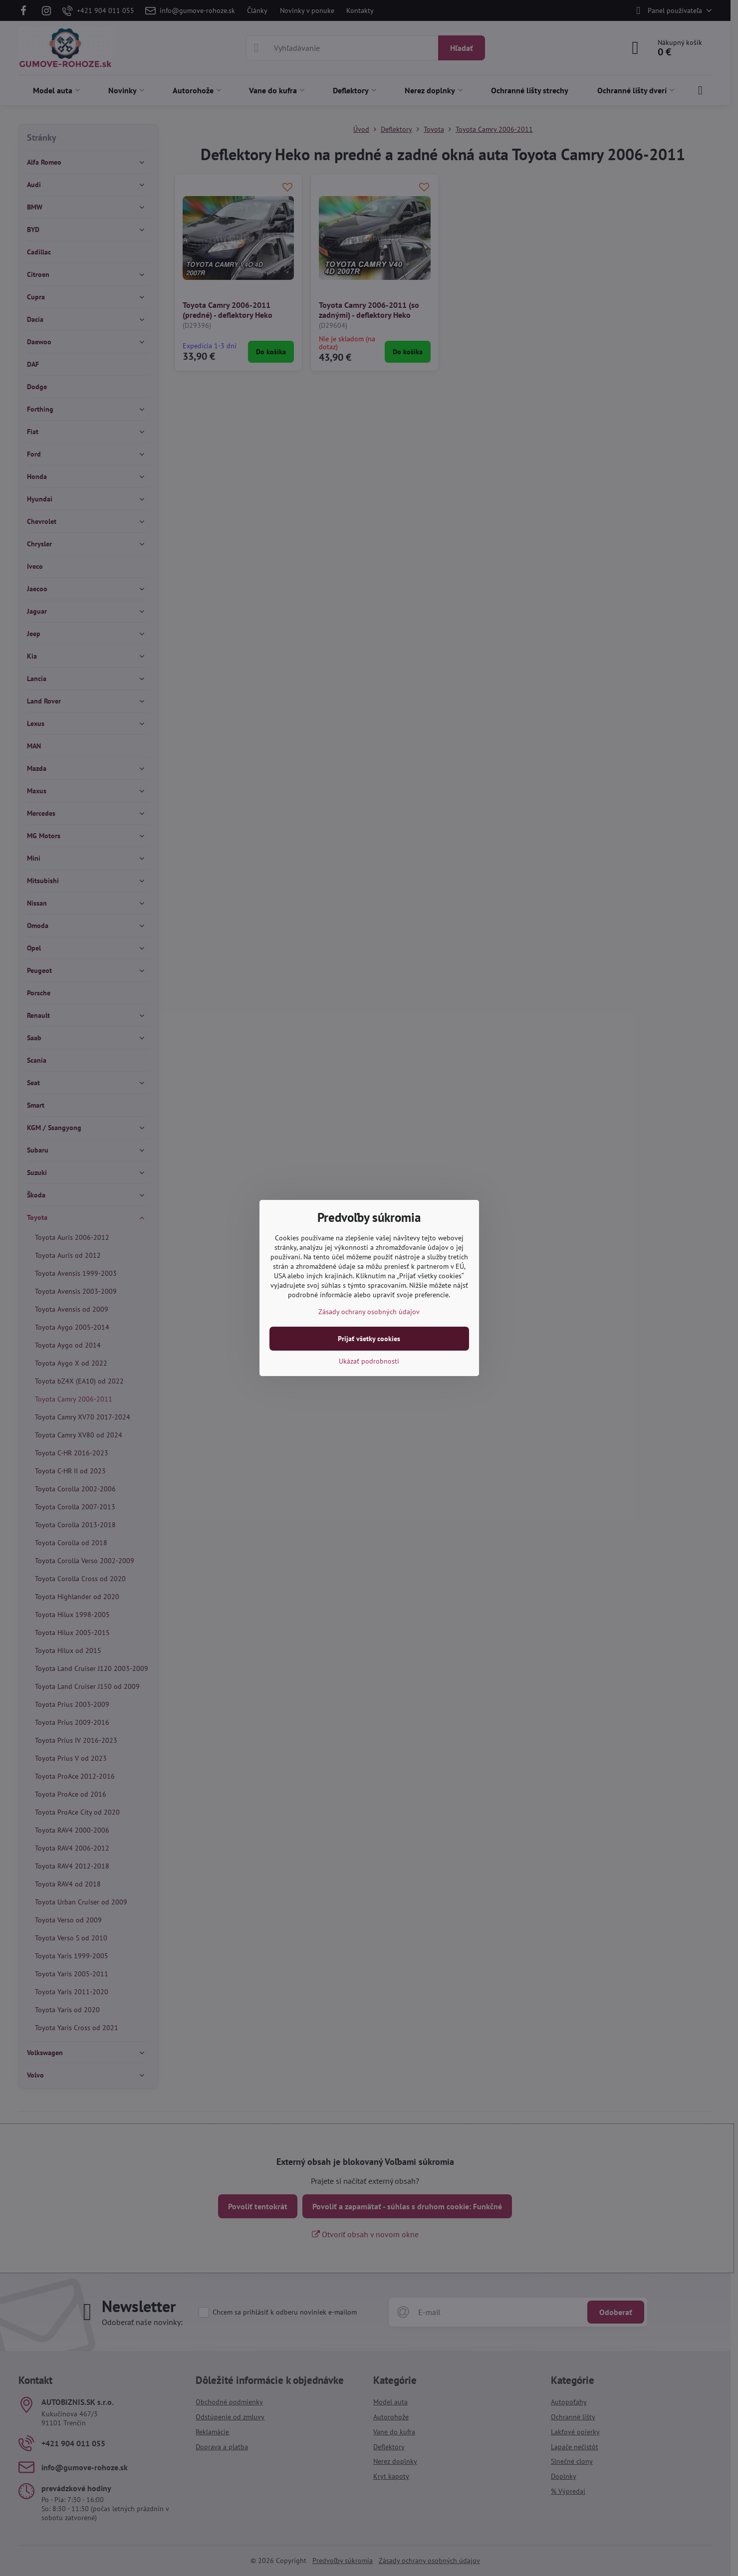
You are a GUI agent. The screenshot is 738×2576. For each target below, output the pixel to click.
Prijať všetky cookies (369, 1338)
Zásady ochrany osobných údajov (369, 1311)
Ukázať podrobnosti (369, 1361)
